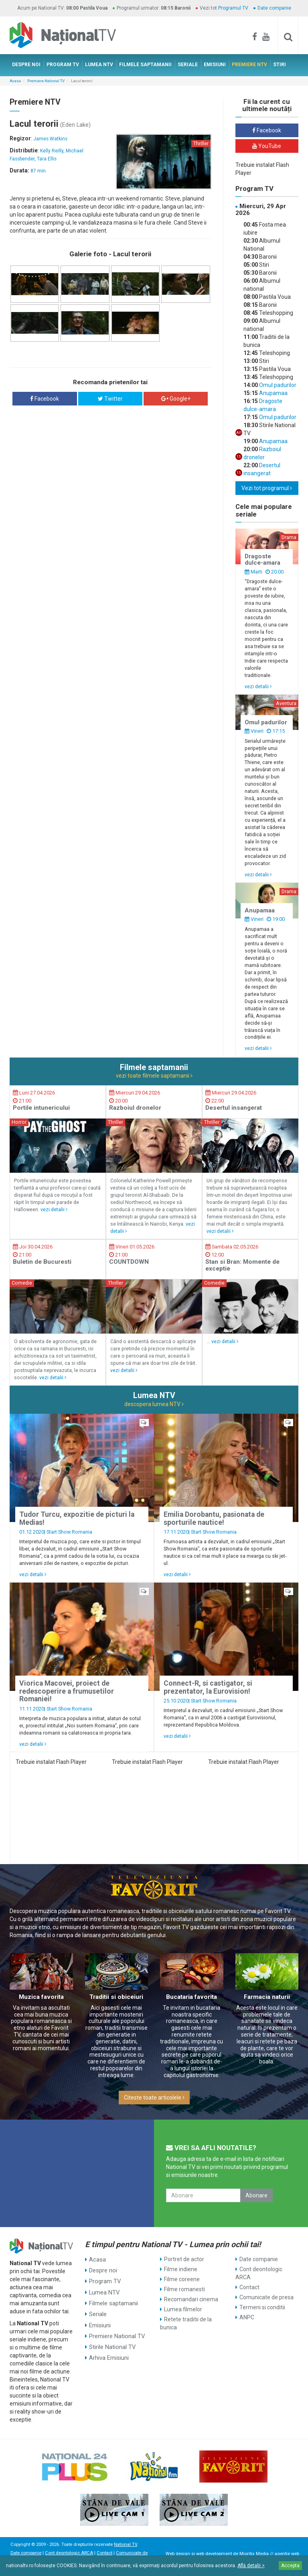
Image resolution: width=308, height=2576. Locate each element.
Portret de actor (184, 2259)
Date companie (274, 8)
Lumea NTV (104, 2289)
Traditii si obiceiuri (116, 1996)
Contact (249, 2287)
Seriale (98, 2309)
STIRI (279, 64)
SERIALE (188, 64)
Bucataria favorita (191, 1996)
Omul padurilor (277, 385)
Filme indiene (180, 2269)
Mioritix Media (254, 2553)
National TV (125, 2544)
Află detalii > (251, 2565)
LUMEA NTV (99, 64)
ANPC (246, 2317)
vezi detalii (258, 686)
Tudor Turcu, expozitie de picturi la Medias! (76, 1518)
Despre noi (102, 2269)
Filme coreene (182, 2279)
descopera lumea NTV (154, 1404)
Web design (178, 2553)
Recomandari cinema (191, 2299)
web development (214, 2553)
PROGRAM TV (63, 64)
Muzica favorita (41, 1996)
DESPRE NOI (26, 64)
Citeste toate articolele (154, 2097)
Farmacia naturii (267, 1996)
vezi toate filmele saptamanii (154, 1075)
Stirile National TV (111, 2339)
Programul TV (233, 8)
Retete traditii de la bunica (186, 2323)
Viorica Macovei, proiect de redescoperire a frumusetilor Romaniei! (66, 1691)
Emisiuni (99, 2319)
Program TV (104, 2279)
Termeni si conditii (262, 2307)
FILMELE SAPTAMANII (145, 64)
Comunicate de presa (266, 2297)
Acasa (15, 81)
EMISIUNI (215, 64)
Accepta (290, 2565)
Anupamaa (273, 393)
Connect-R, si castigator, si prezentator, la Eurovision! (208, 1687)
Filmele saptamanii (113, 2299)
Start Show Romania (69, 1532)
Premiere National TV (46, 81)
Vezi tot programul (266, 488)
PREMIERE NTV (249, 64)
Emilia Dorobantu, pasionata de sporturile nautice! (214, 1518)
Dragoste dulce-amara (262, 560)
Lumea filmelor (183, 2309)
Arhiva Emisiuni (108, 2349)
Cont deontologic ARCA (258, 2273)
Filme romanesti (184, 2289)
